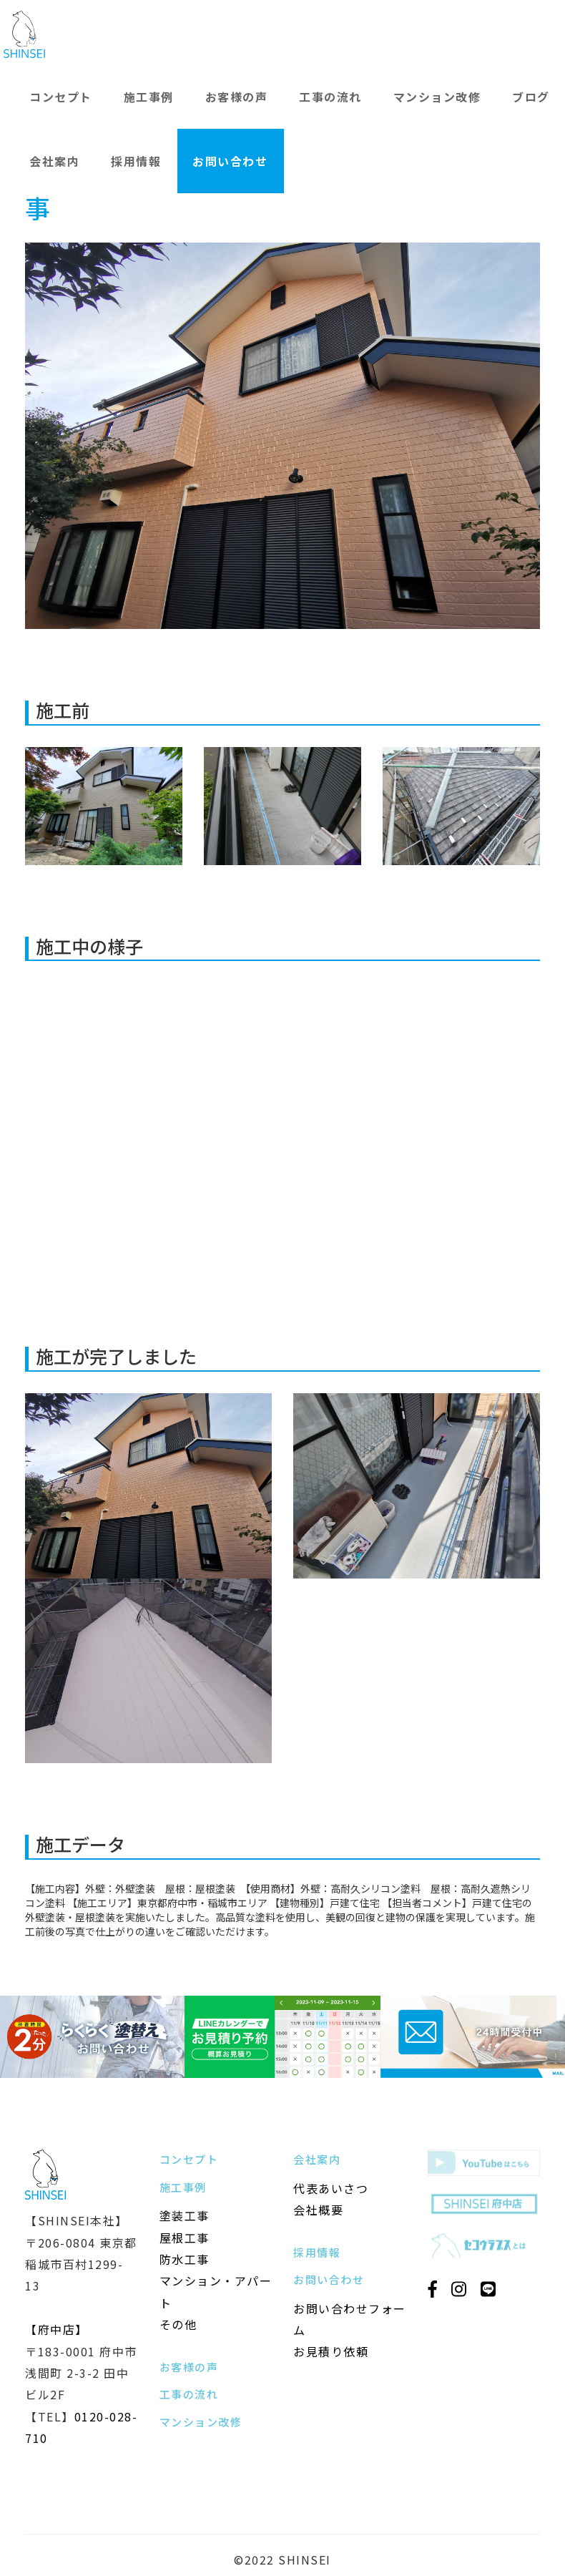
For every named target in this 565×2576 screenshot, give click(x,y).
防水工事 (184, 2259)
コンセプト (60, 96)
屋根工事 (184, 2237)
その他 (178, 2324)
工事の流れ (330, 96)
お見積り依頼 (330, 2351)
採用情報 (136, 161)
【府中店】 (56, 2329)
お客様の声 (236, 96)
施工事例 (149, 96)
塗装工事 (184, 2215)
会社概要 (318, 2209)
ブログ (531, 96)
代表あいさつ (330, 2188)
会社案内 (54, 161)
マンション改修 (437, 96)
